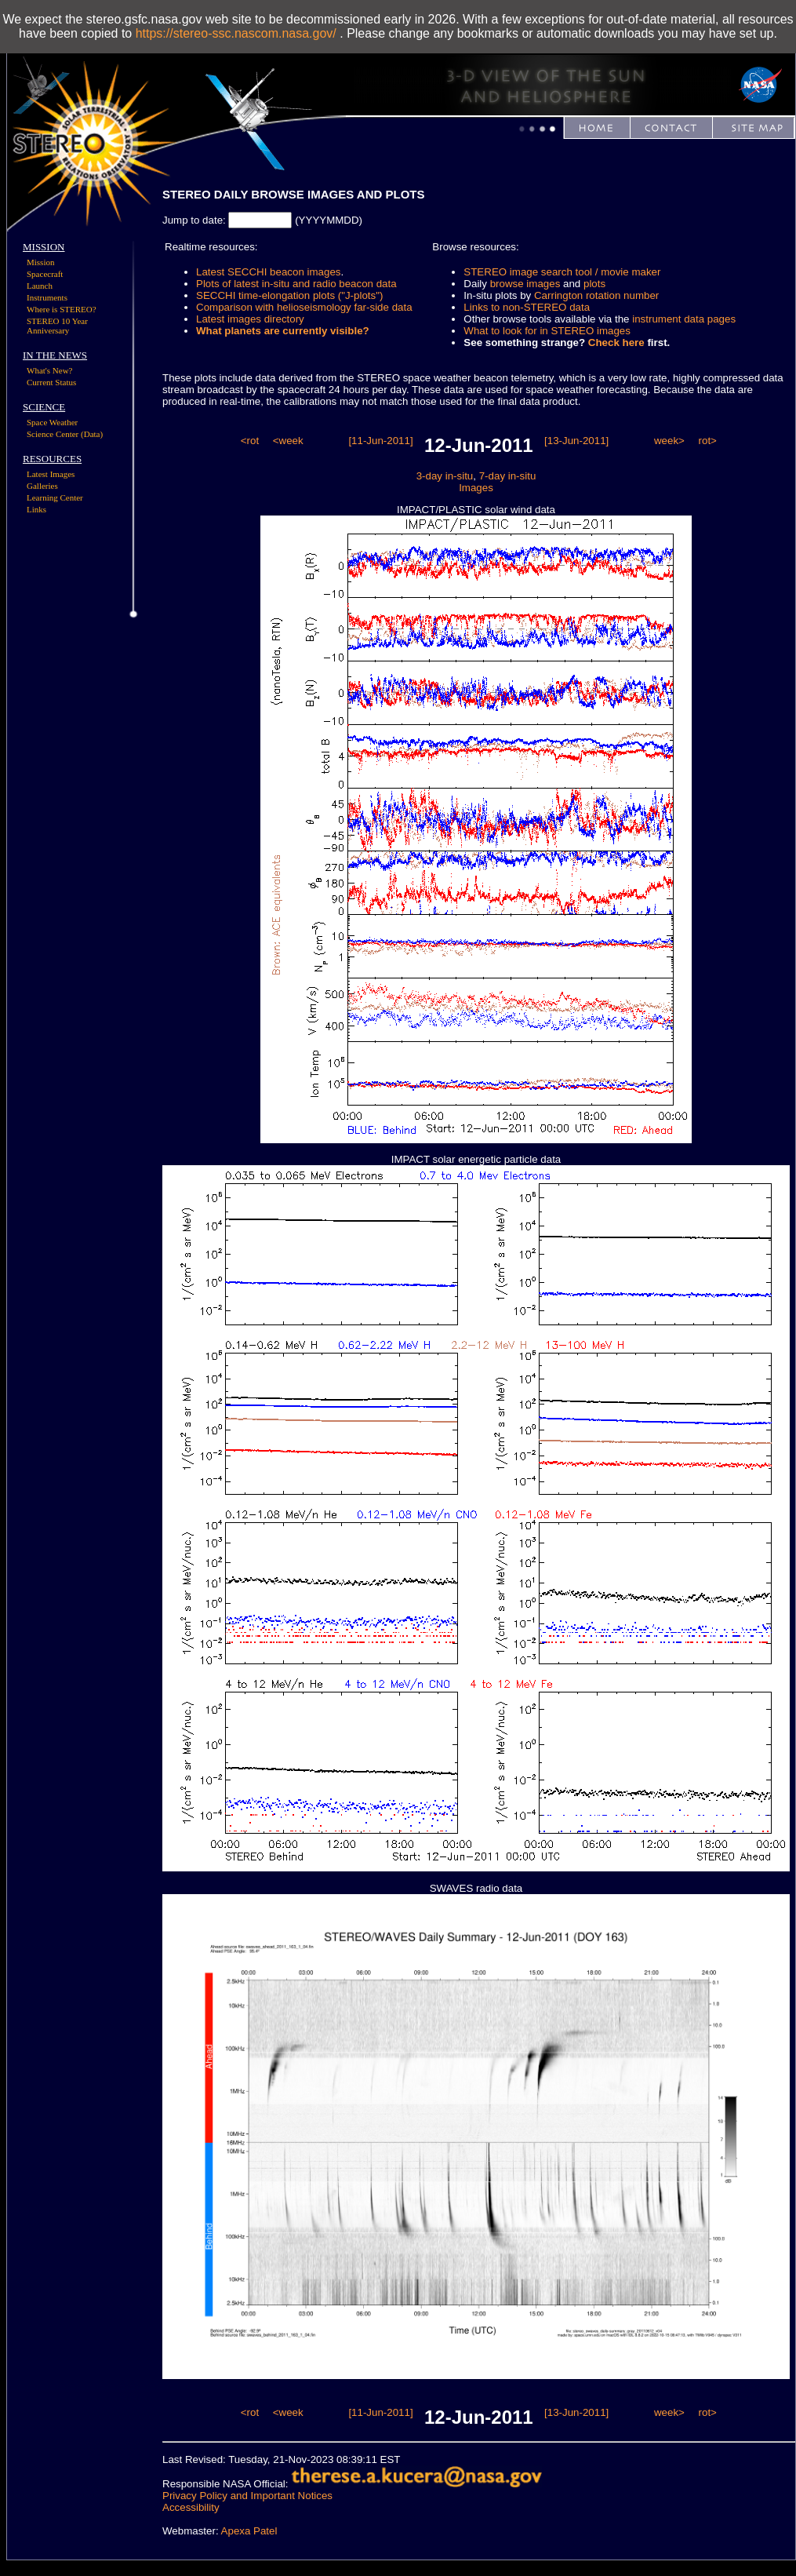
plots (594, 284)
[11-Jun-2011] (380, 440)
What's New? (50, 370)
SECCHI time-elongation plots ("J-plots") (289, 295)
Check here (616, 342)
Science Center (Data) (65, 434)
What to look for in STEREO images (547, 331)
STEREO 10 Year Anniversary (57, 325)
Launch (40, 285)
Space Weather (52, 422)
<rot (250, 440)
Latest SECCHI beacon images (268, 272)
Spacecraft (45, 274)
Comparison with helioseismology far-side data (304, 307)
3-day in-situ (445, 476)
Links (36, 509)
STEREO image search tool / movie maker (561, 272)
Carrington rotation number (596, 295)
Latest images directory (250, 319)
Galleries (42, 485)
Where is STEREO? (61, 309)
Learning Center (55, 497)
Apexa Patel (249, 2531)
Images (476, 488)
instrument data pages (684, 319)
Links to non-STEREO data (526, 307)
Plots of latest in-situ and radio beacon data (296, 284)
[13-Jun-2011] (576, 440)
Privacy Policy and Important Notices (247, 2495)
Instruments (47, 297)
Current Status (51, 382)
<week (288, 440)
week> (669, 440)
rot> (708, 440)
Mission (40, 262)
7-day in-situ (507, 476)
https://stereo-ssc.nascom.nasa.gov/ (236, 33)
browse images (525, 284)
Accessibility (191, 2507)
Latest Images (51, 474)
